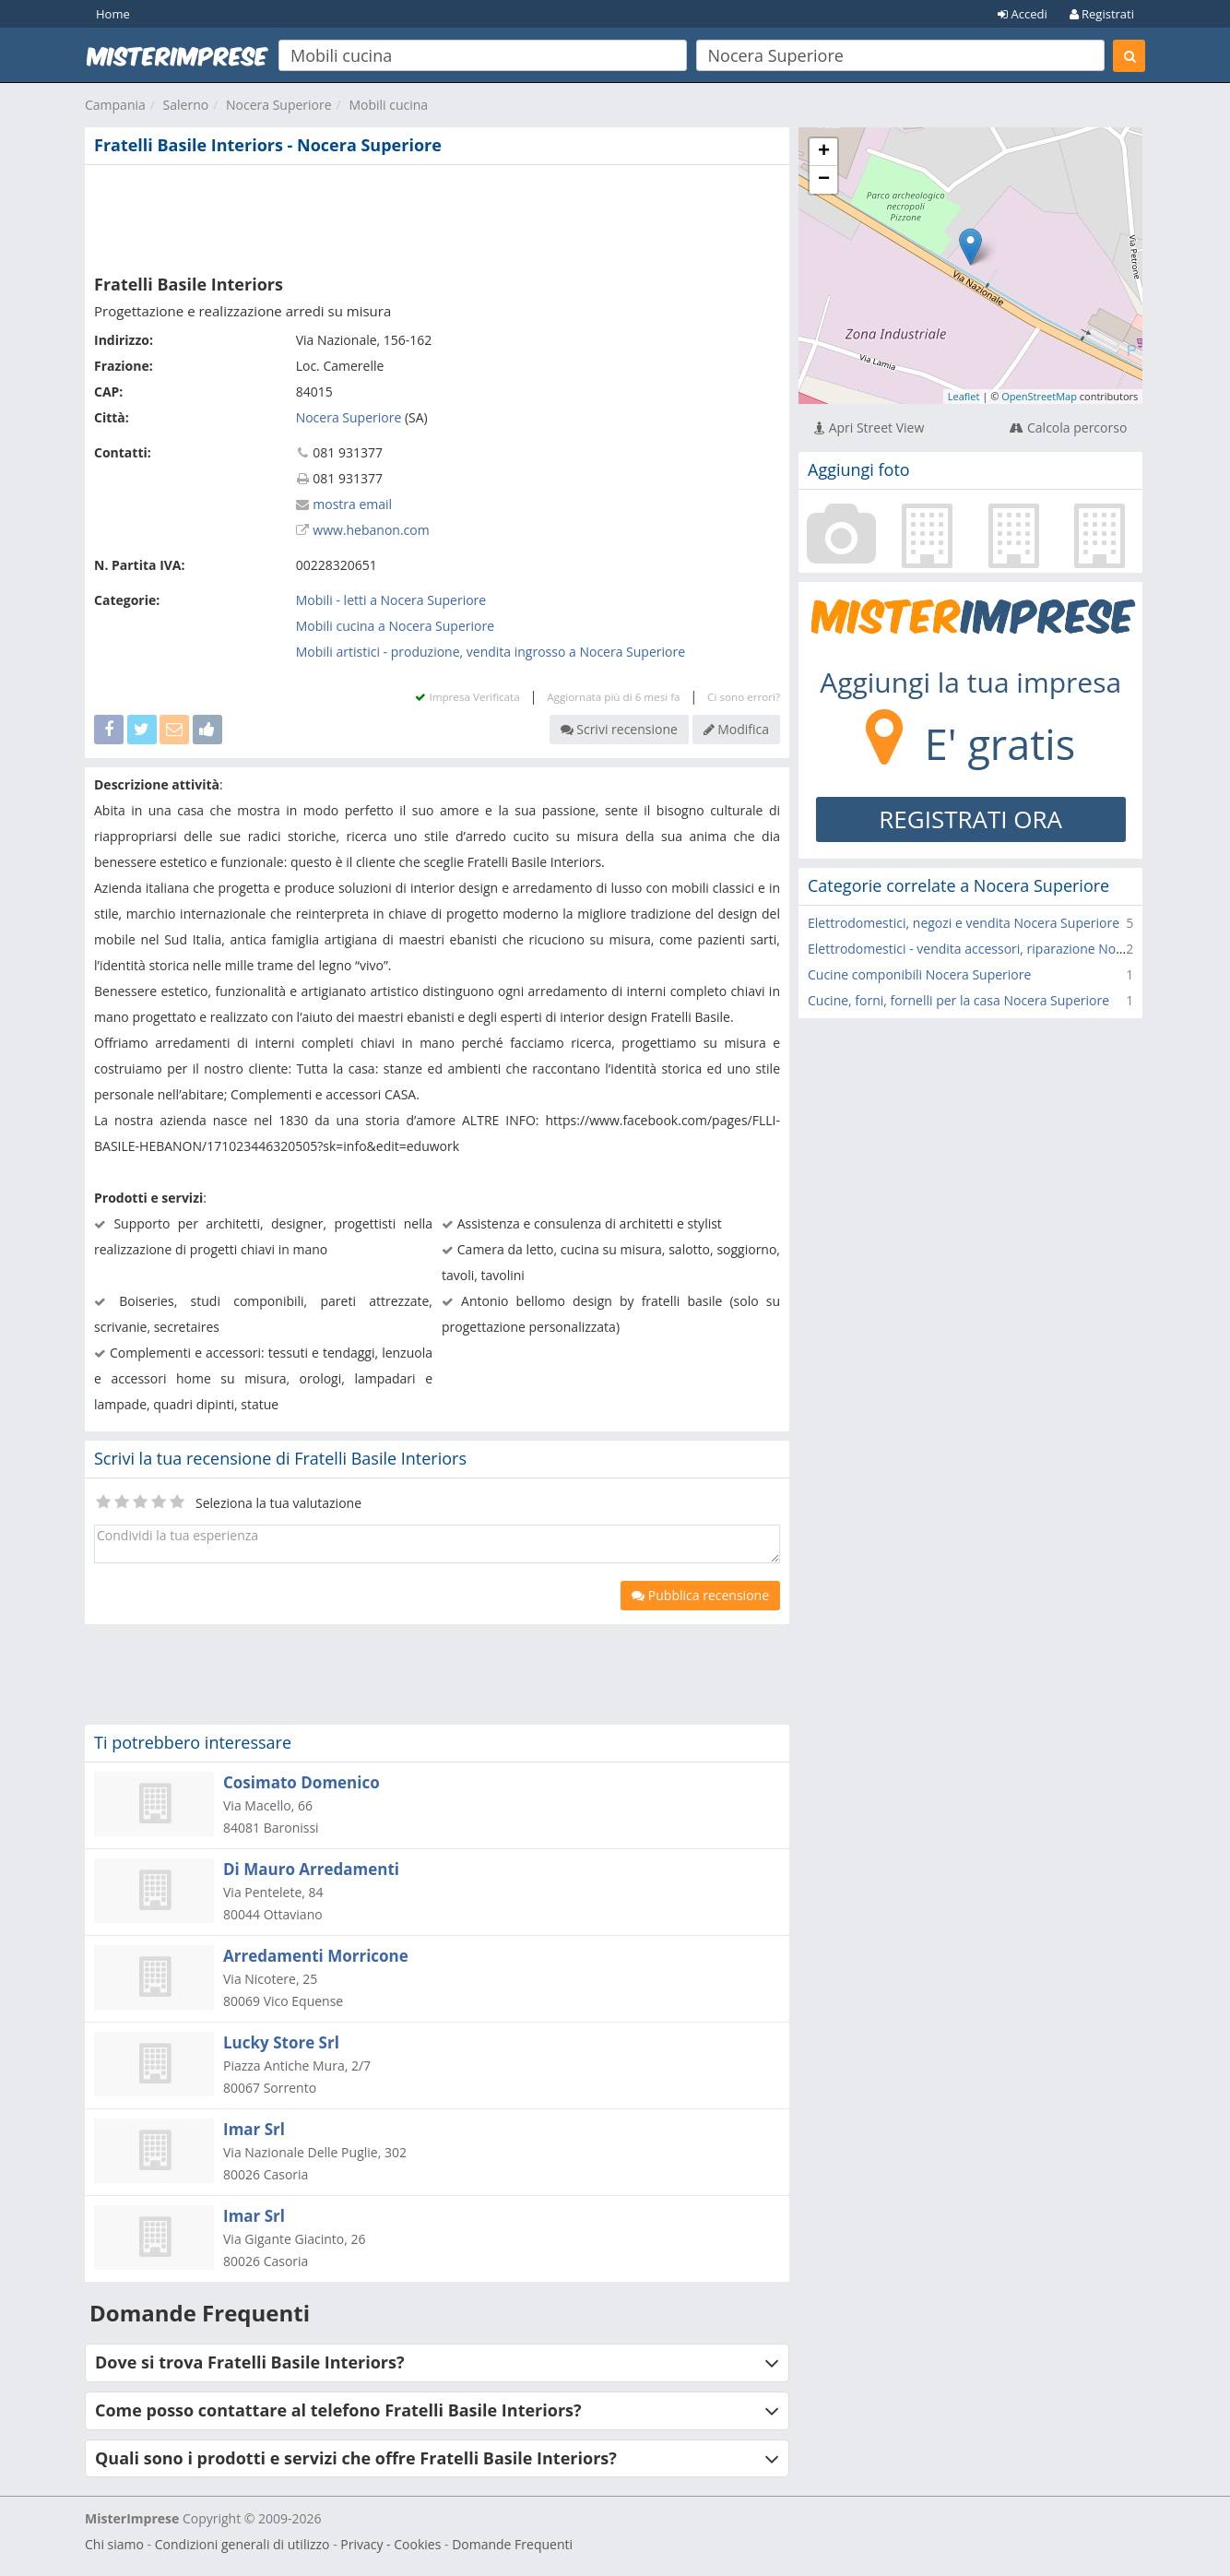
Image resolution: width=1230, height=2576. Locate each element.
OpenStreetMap (1039, 396)
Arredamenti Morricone (315, 1955)
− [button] (824, 180)
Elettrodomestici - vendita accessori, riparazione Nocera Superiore (1006, 948)
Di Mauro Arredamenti (311, 1869)
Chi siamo (114, 2544)
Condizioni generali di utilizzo (242, 2544)
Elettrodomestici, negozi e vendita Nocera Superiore (963, 923)
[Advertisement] (437, 215)
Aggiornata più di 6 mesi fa (613, 697)
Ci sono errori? (743, 697)
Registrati (1102, 14)
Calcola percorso (1068, 427)
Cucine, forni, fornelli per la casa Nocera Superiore (958, 1000)
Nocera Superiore (279, 104)
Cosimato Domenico (301, 1782)
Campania (115, 104)
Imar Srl (254, 2129)
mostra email (352, 504)
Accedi (1022, 14)
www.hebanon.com (371, 530)
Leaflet (964, 396)
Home (113, 14)
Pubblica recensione (700, 1595)
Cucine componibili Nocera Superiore (919, 974)
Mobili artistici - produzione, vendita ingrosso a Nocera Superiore (490, 651)
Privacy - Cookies (390, 2544)
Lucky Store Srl (281, 2042)
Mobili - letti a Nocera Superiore (391, 600)
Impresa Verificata (467, 697)
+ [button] (824, 152)
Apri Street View (869, 427)
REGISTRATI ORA (970, 819)
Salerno (186, 104)
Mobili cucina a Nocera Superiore (395, 626)
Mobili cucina (388, 104)
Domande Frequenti (512, 2544)
